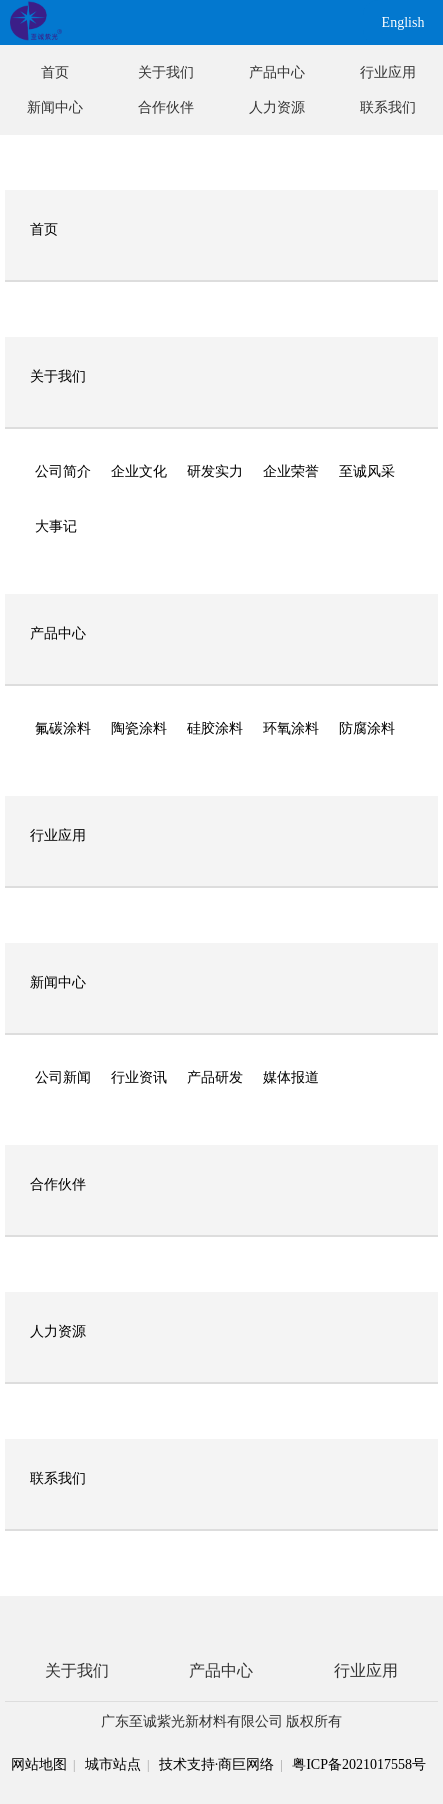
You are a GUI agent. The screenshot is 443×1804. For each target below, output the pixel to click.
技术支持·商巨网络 (217, 1764)
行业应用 (388, 72)
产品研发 (215, 1077)
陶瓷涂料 (139, 728)
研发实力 (215, 471)
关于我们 (166, 72)
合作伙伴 (166, 107)
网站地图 (39, 1764)
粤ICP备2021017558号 (359, 1764)
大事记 (56, 526)
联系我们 (388, 107)
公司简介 (63, 471)
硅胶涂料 (215, 728)
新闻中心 (55, 107)
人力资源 (277, 107)
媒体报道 (291, 1077)
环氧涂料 (291, 728)
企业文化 (139, 471)
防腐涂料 (367, 728)
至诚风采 (367, 471)
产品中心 (277, 72)
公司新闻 (63, 1077)
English (403, 22)
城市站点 (113, 1764)
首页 (55, 72)
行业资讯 (139, 1077)
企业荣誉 (291, 471)
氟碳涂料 (63, 728)
